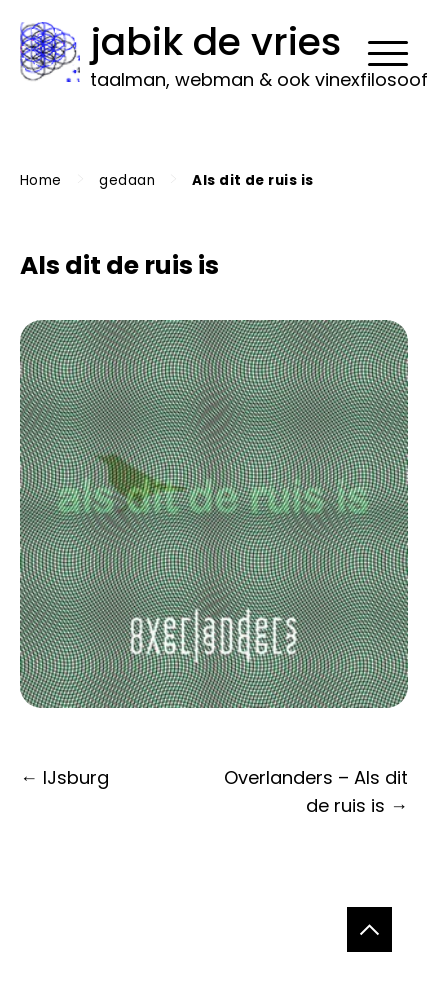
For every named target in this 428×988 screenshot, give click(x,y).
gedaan (127, 180)
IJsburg (76, 777)
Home (41, 180)
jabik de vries (215, 41)
